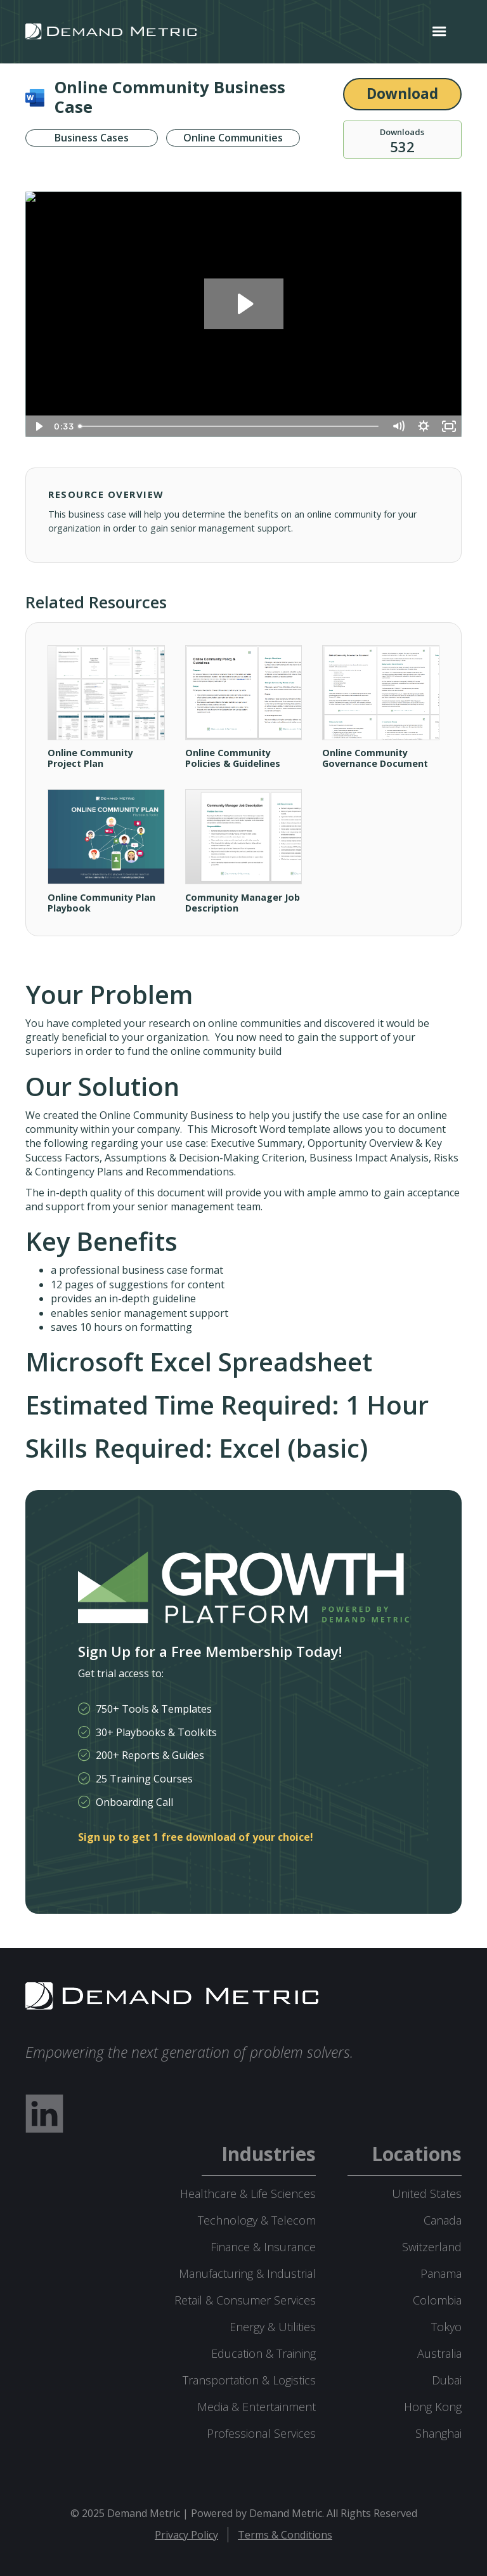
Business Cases (92, 138)
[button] (439, 32)
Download (402, 93)
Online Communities (233, 138)
